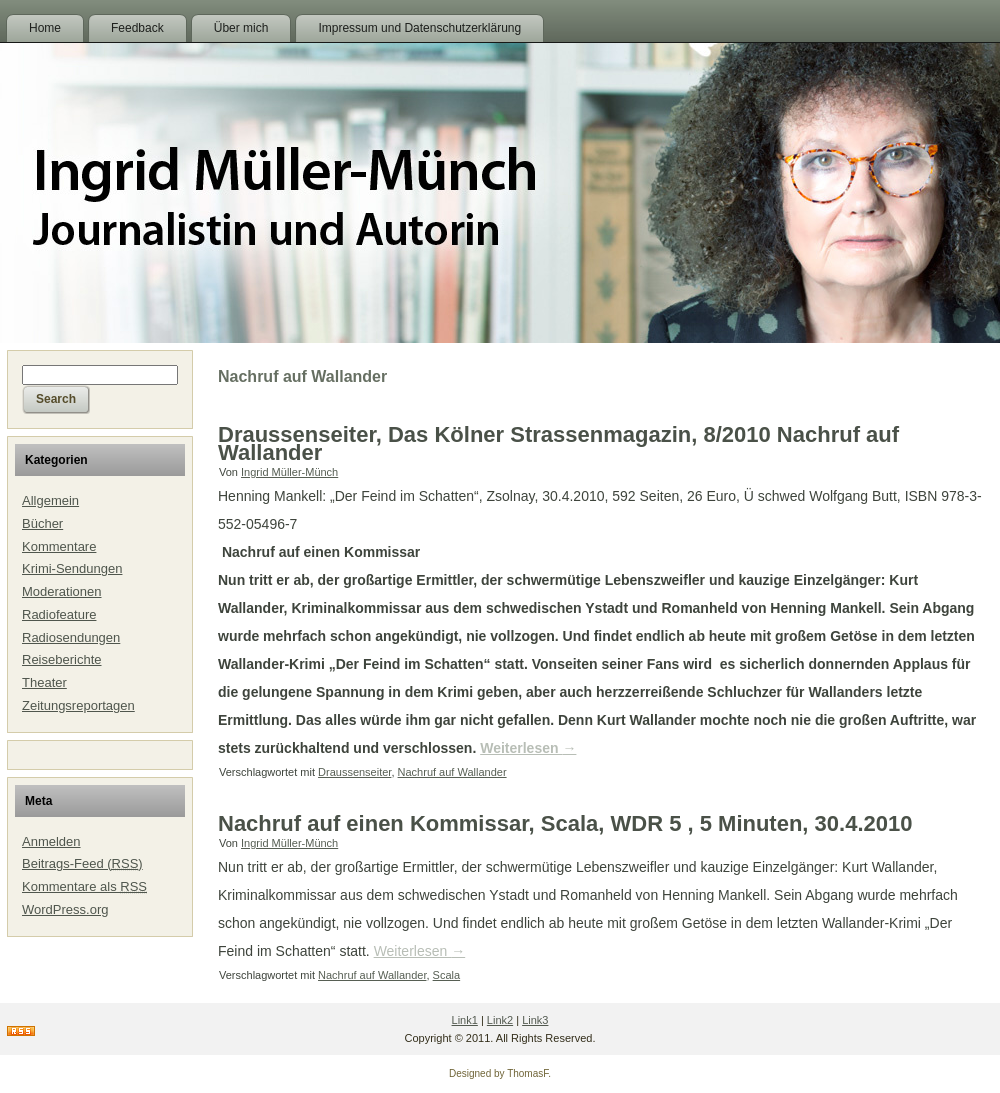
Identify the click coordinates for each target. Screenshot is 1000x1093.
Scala (447, 975)
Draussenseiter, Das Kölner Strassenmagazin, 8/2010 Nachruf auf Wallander (558, 443)
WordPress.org (65, 909)
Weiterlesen (528, 748)
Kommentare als (84, 886)
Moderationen (62, 591)
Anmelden (51, 841)
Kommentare (59, 546)
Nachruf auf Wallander (452, 772)
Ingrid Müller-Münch (289, 472)
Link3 (535, 1020)
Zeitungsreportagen (78, 705)
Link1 (465, 1020)
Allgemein (50, 500)
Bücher (42, 523)
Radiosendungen (71, 637)
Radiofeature (59, 614)
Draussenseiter (354, 772)
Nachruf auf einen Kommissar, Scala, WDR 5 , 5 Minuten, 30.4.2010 (565, 823)
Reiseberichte (62, 659)
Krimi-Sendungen (72, 568)
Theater (44, 682)
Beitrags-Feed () (82, 863)
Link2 (500, 1020)
